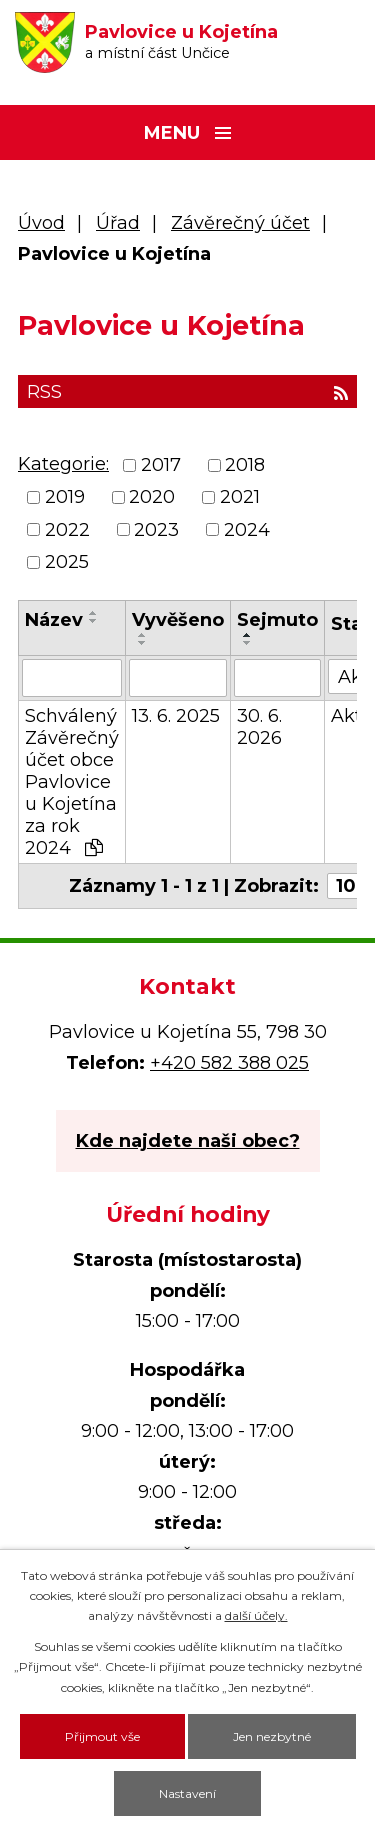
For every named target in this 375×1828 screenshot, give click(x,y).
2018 (245, 465)
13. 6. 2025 (176, 716)
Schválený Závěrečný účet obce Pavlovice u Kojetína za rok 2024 (72, 782)
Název (54, 620)
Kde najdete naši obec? (188, 1141)
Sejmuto (277, 620)
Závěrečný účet (240, 223)
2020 (152, 498)
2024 (247, 530)
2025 (67, 562)
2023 (156, 530)
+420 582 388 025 (229, 1063)
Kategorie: (63, 464)
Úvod (41, 223)
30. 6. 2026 (259, 727)
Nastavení (187, 1793)
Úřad (118, 223)
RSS (187, 392)
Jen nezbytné (272, 1736)
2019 (65, 498)
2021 (240, 498)
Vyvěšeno (178, 620)
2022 (67, 530)
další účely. (256, 1615)
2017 (161, 465)
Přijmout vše (102, 1736)
